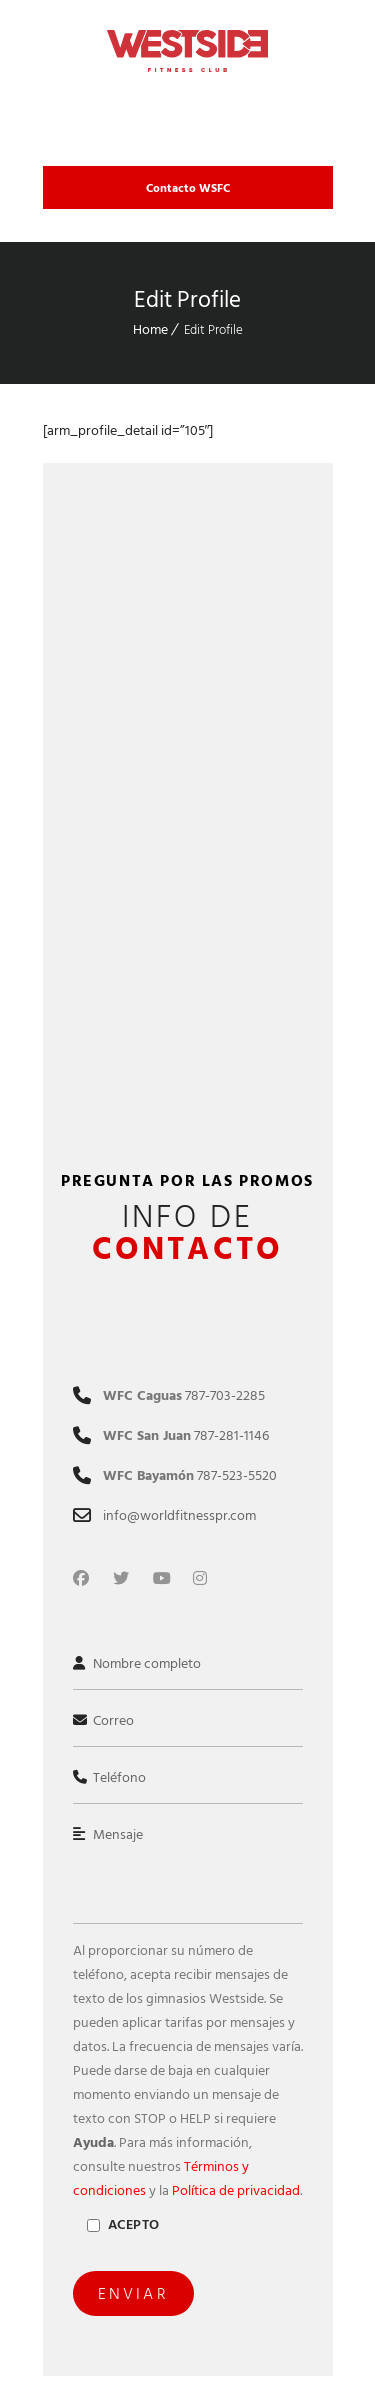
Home (150, 329)
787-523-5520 (237, 1475)
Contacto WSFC (188, 188)
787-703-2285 (225, 1395)
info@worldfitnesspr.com (179, 1515)
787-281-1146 (231, 1435)
